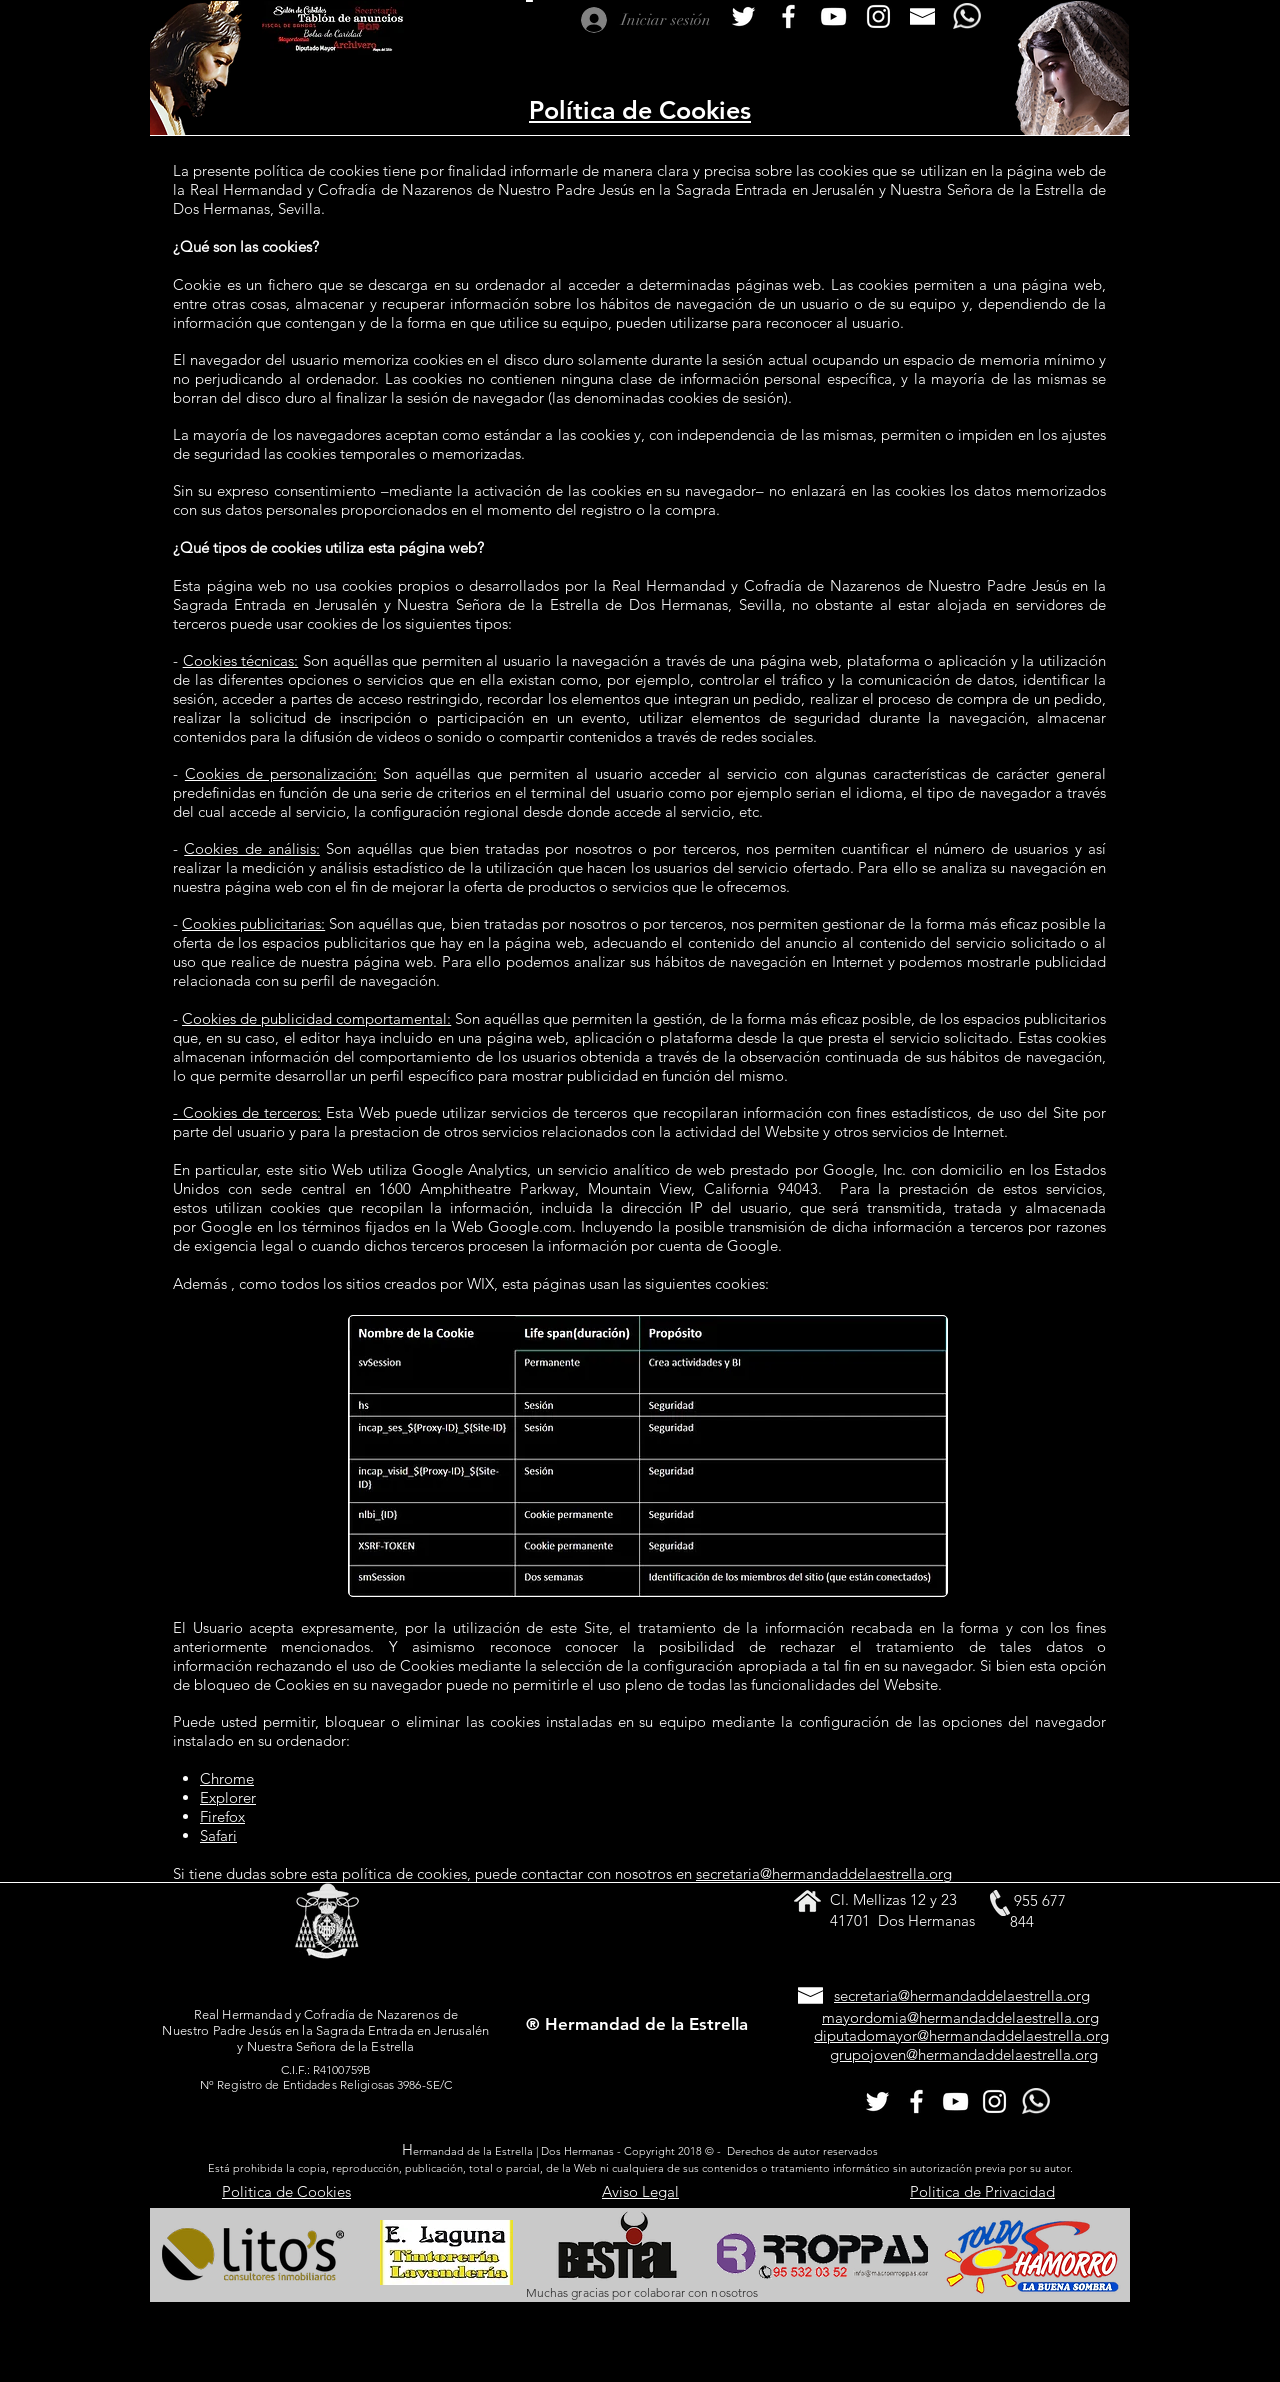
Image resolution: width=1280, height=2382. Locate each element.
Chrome (227, 1778)
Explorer (228, 1797)
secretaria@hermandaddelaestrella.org (824, 1873)
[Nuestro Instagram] (878, 16)
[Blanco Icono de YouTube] (833, 16)
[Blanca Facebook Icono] (788, 16)
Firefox (222, 1816)
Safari (218, 1835)
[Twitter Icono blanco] (743, 16)
